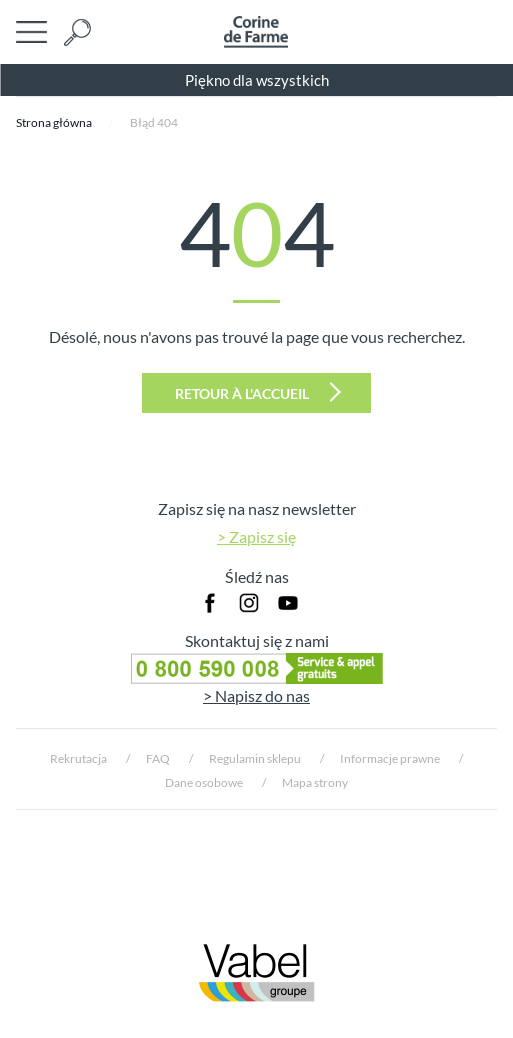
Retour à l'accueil (258, 392)
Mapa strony (315, 782)
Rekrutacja (78, 758)
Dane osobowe (204, 782)
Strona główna (54, 122)
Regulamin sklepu (255, 758)
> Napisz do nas (256, 695)
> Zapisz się (256, 536)
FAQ (158, 758)
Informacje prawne (390, 758)
